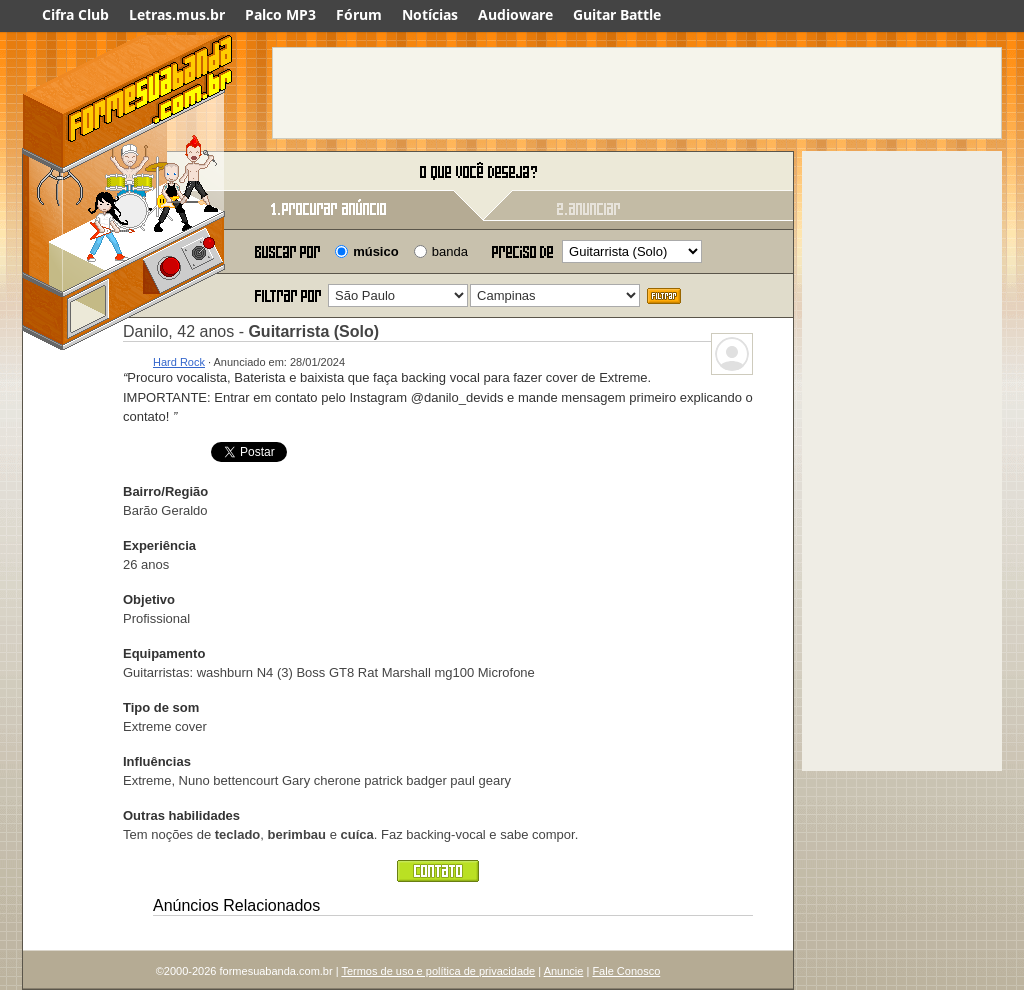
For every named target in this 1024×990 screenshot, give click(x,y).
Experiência (159, 545)
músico (376, 251)
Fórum (359, 14)
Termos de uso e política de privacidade (438, 971)
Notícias (430, 14)
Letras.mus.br (177, 14)
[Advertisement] (637, 93)
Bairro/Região (165, 491)
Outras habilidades (181, 815)
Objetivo (149, 599)
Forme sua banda (127, 172)
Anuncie (564, 971)
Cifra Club (75, 14)
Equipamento (164, 653)
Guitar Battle (617, 14)
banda (450, 251)
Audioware (515, 14)
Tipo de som (161, 707)
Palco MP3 (280, 14)
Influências (157, 761)
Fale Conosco (626, 971)
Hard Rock (179, 362)
